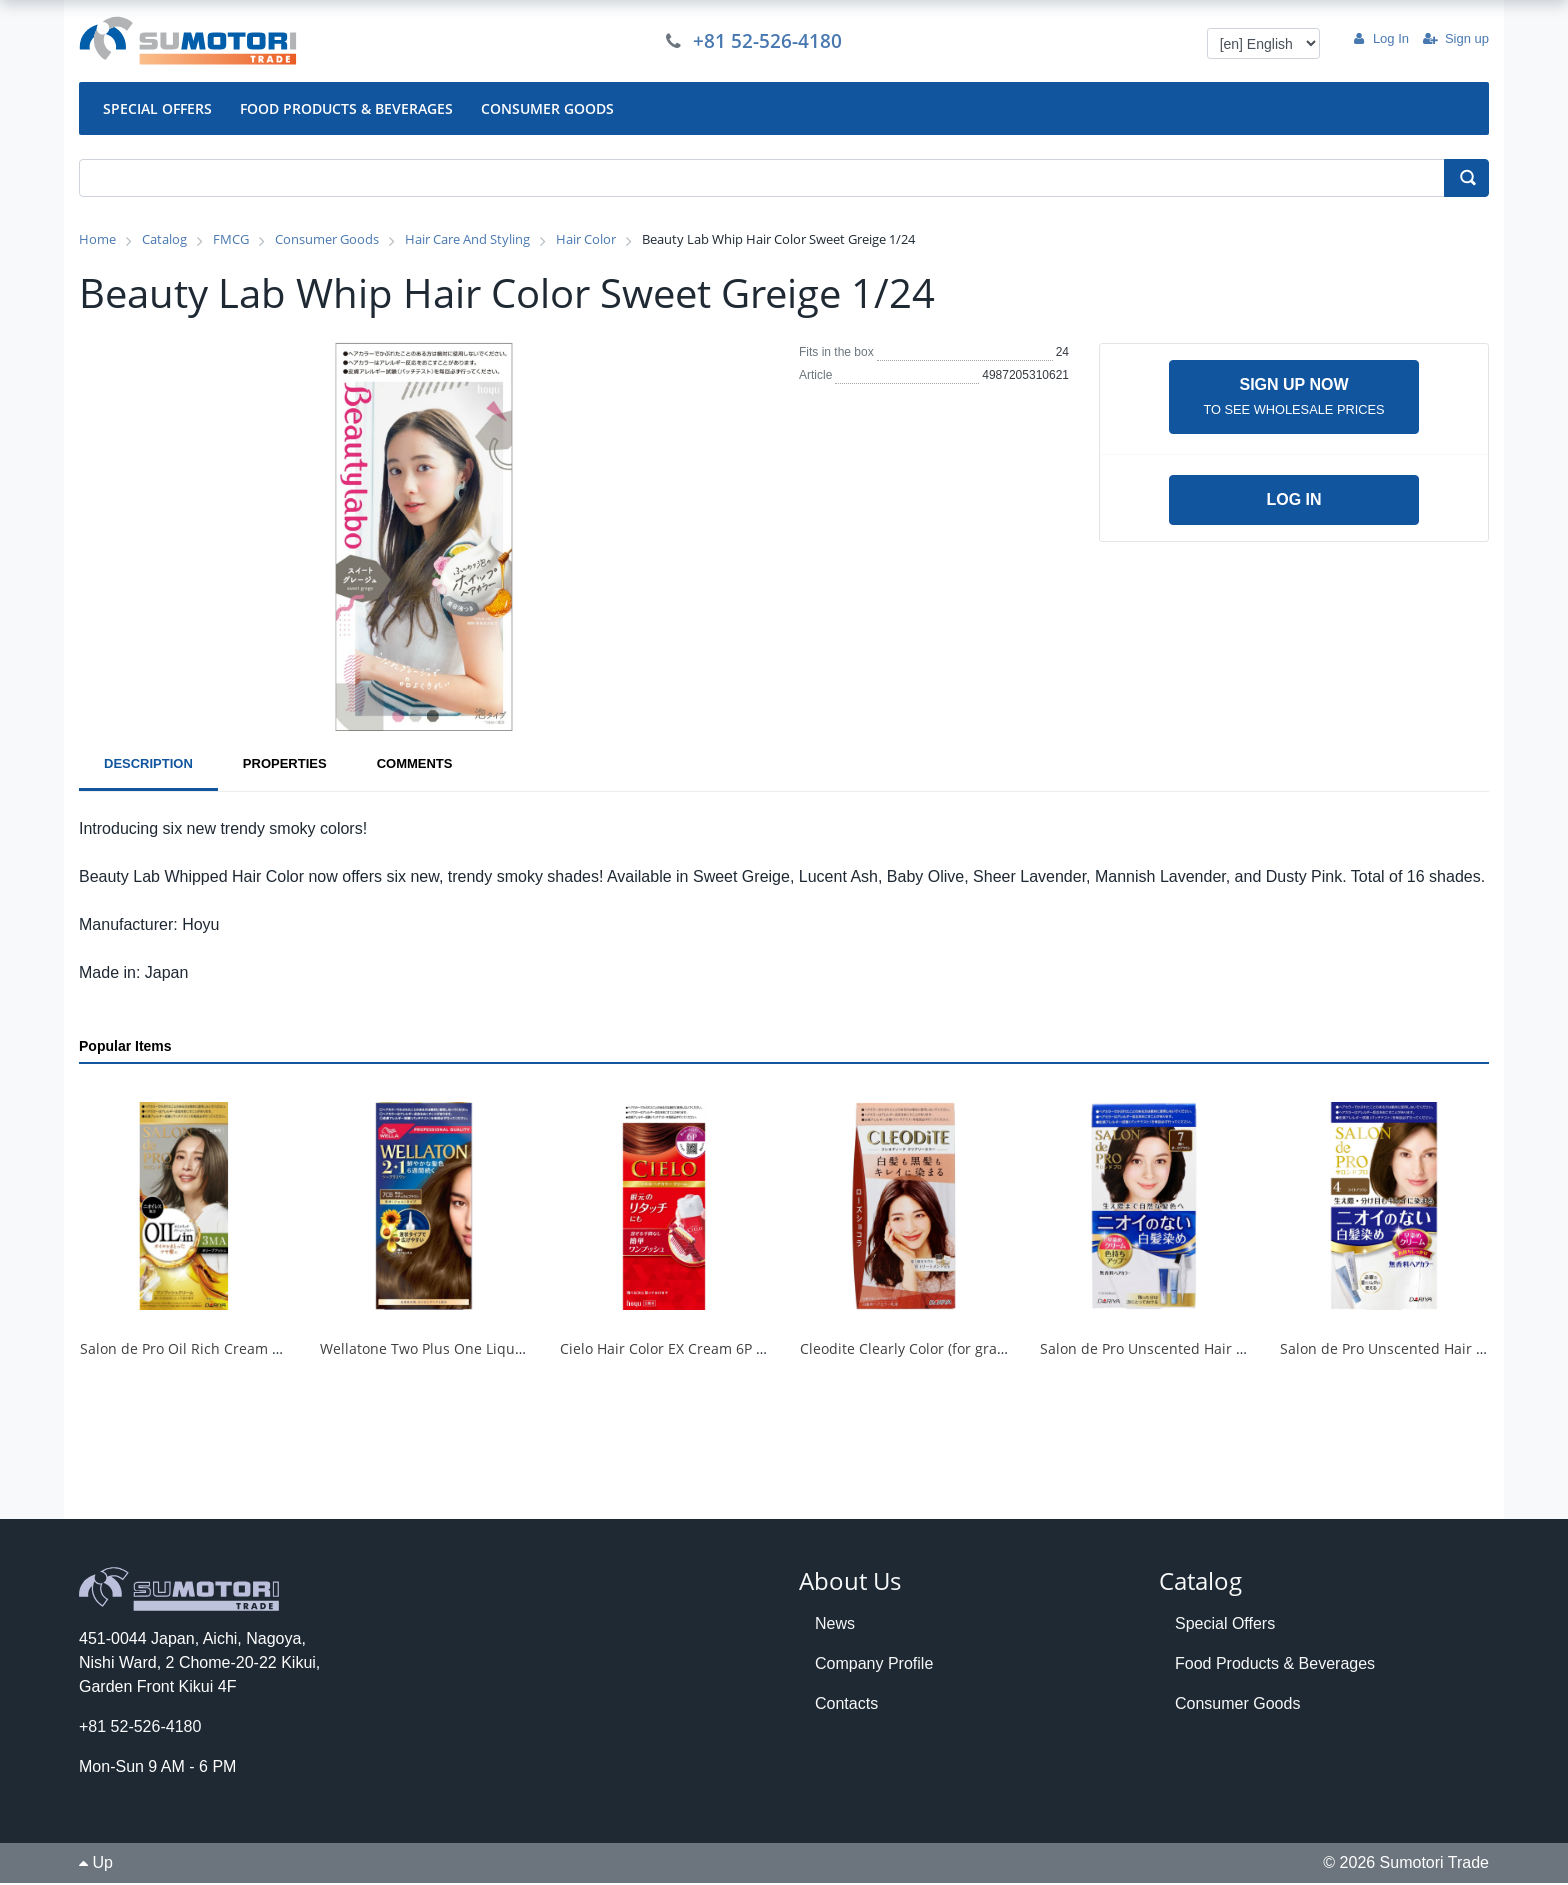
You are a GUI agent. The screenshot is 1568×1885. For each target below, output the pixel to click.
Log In (1380, 38)
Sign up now (1293, 397)
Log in (1293, 500)
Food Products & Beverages (1275, 1664)
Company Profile (874, 1664)
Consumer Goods (1237, 1704)
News (835, 1624)
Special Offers (1225, 1624)
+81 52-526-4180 (769, 41)
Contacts (846, 1704)
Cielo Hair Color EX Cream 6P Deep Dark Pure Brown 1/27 (750, 1349)
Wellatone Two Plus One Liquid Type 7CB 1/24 (473, 1349)
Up (96, 1864)
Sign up (1456, 38)
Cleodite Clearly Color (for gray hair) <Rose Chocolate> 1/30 (997, 1349)
